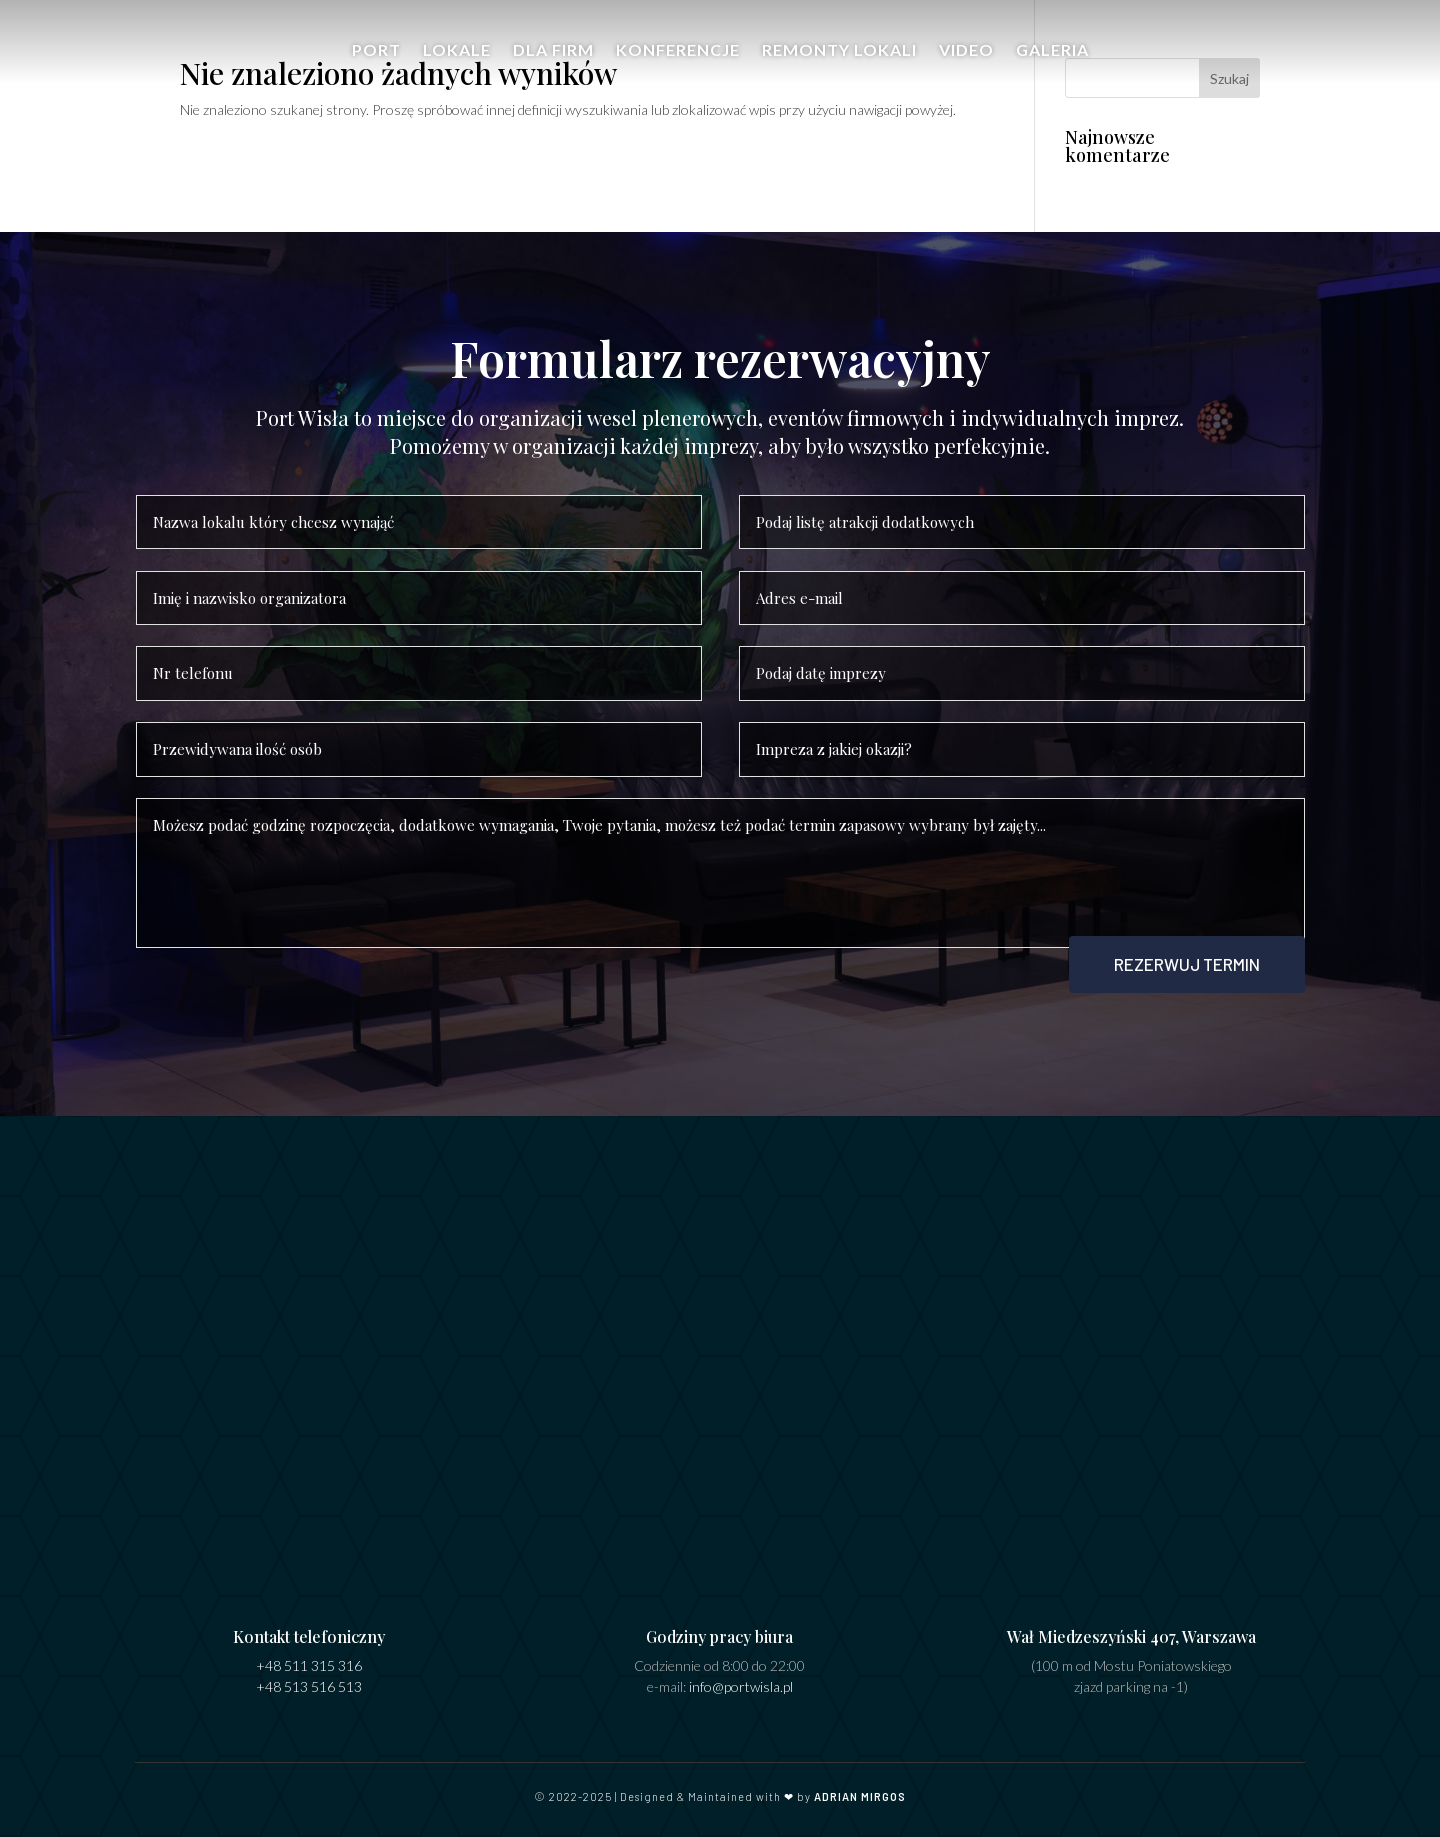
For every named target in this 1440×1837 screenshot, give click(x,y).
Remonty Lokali (839, 51)
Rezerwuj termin (1187, 964)
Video (966, 51)
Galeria (1052, 51)
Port (376, 51)
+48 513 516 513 (309, 1686)
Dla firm (553, 51)
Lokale (457, 51)
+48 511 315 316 (309, 1665)
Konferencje (678, 51)
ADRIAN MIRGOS (860, 1796)
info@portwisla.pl (741, 1686)
